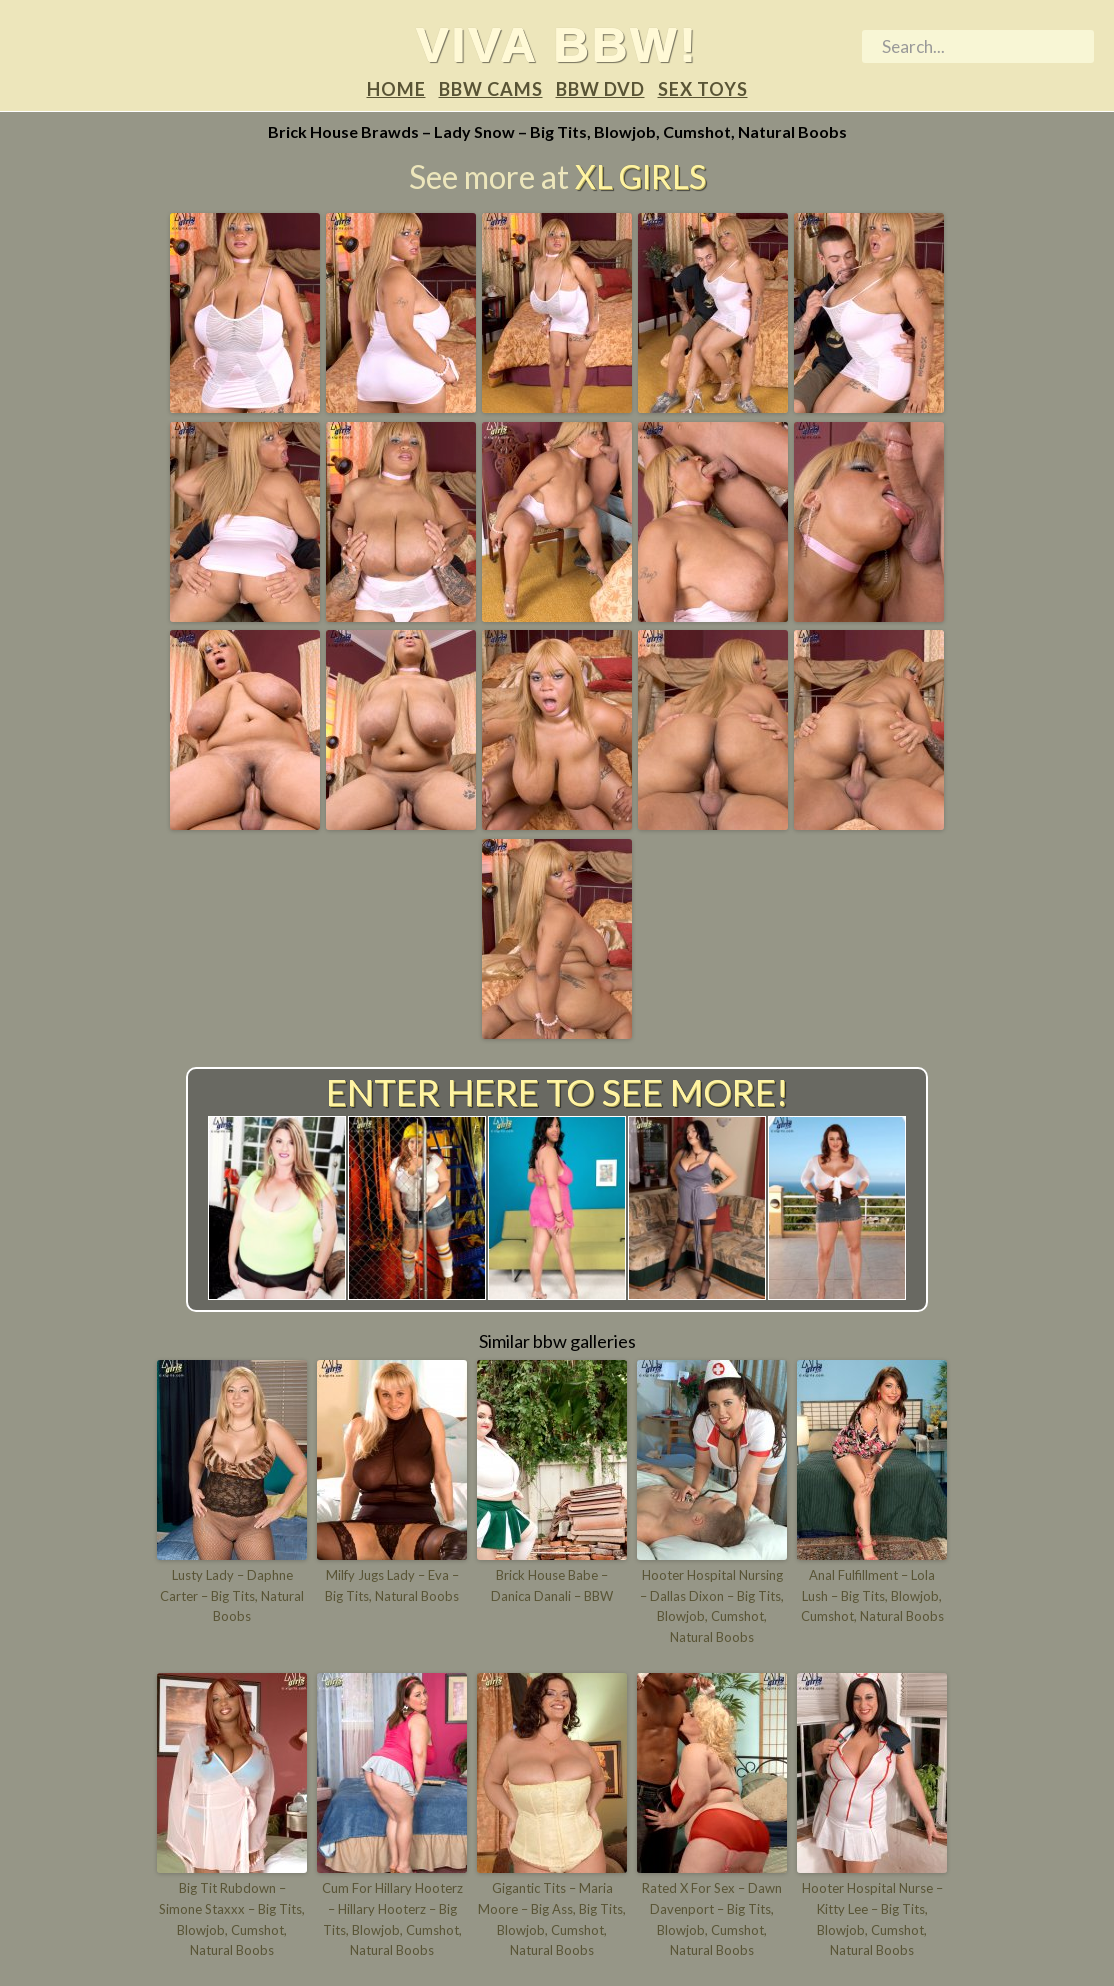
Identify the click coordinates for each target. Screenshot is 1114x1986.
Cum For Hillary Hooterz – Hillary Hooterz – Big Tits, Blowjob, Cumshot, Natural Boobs (392, 1919)
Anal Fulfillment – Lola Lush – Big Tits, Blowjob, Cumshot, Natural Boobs (872, 1596)
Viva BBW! (557, 44)
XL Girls (640, 176)
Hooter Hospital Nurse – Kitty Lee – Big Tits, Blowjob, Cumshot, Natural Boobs (872, 1919)
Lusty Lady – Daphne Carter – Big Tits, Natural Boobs (232, 1596)
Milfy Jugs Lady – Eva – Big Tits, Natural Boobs (392, 1585)
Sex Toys (703, 89)
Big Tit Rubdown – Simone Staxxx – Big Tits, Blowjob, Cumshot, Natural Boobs (232, 1919)
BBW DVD (600, 89)
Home (396, 89)
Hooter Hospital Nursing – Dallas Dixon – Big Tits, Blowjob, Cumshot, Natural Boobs (712, 1606)
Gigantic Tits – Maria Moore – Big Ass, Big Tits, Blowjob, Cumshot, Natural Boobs (552, 1919)
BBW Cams (491, 89)
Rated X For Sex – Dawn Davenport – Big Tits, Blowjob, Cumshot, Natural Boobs (712, 1919)
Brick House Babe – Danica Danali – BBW (552, 1585)
